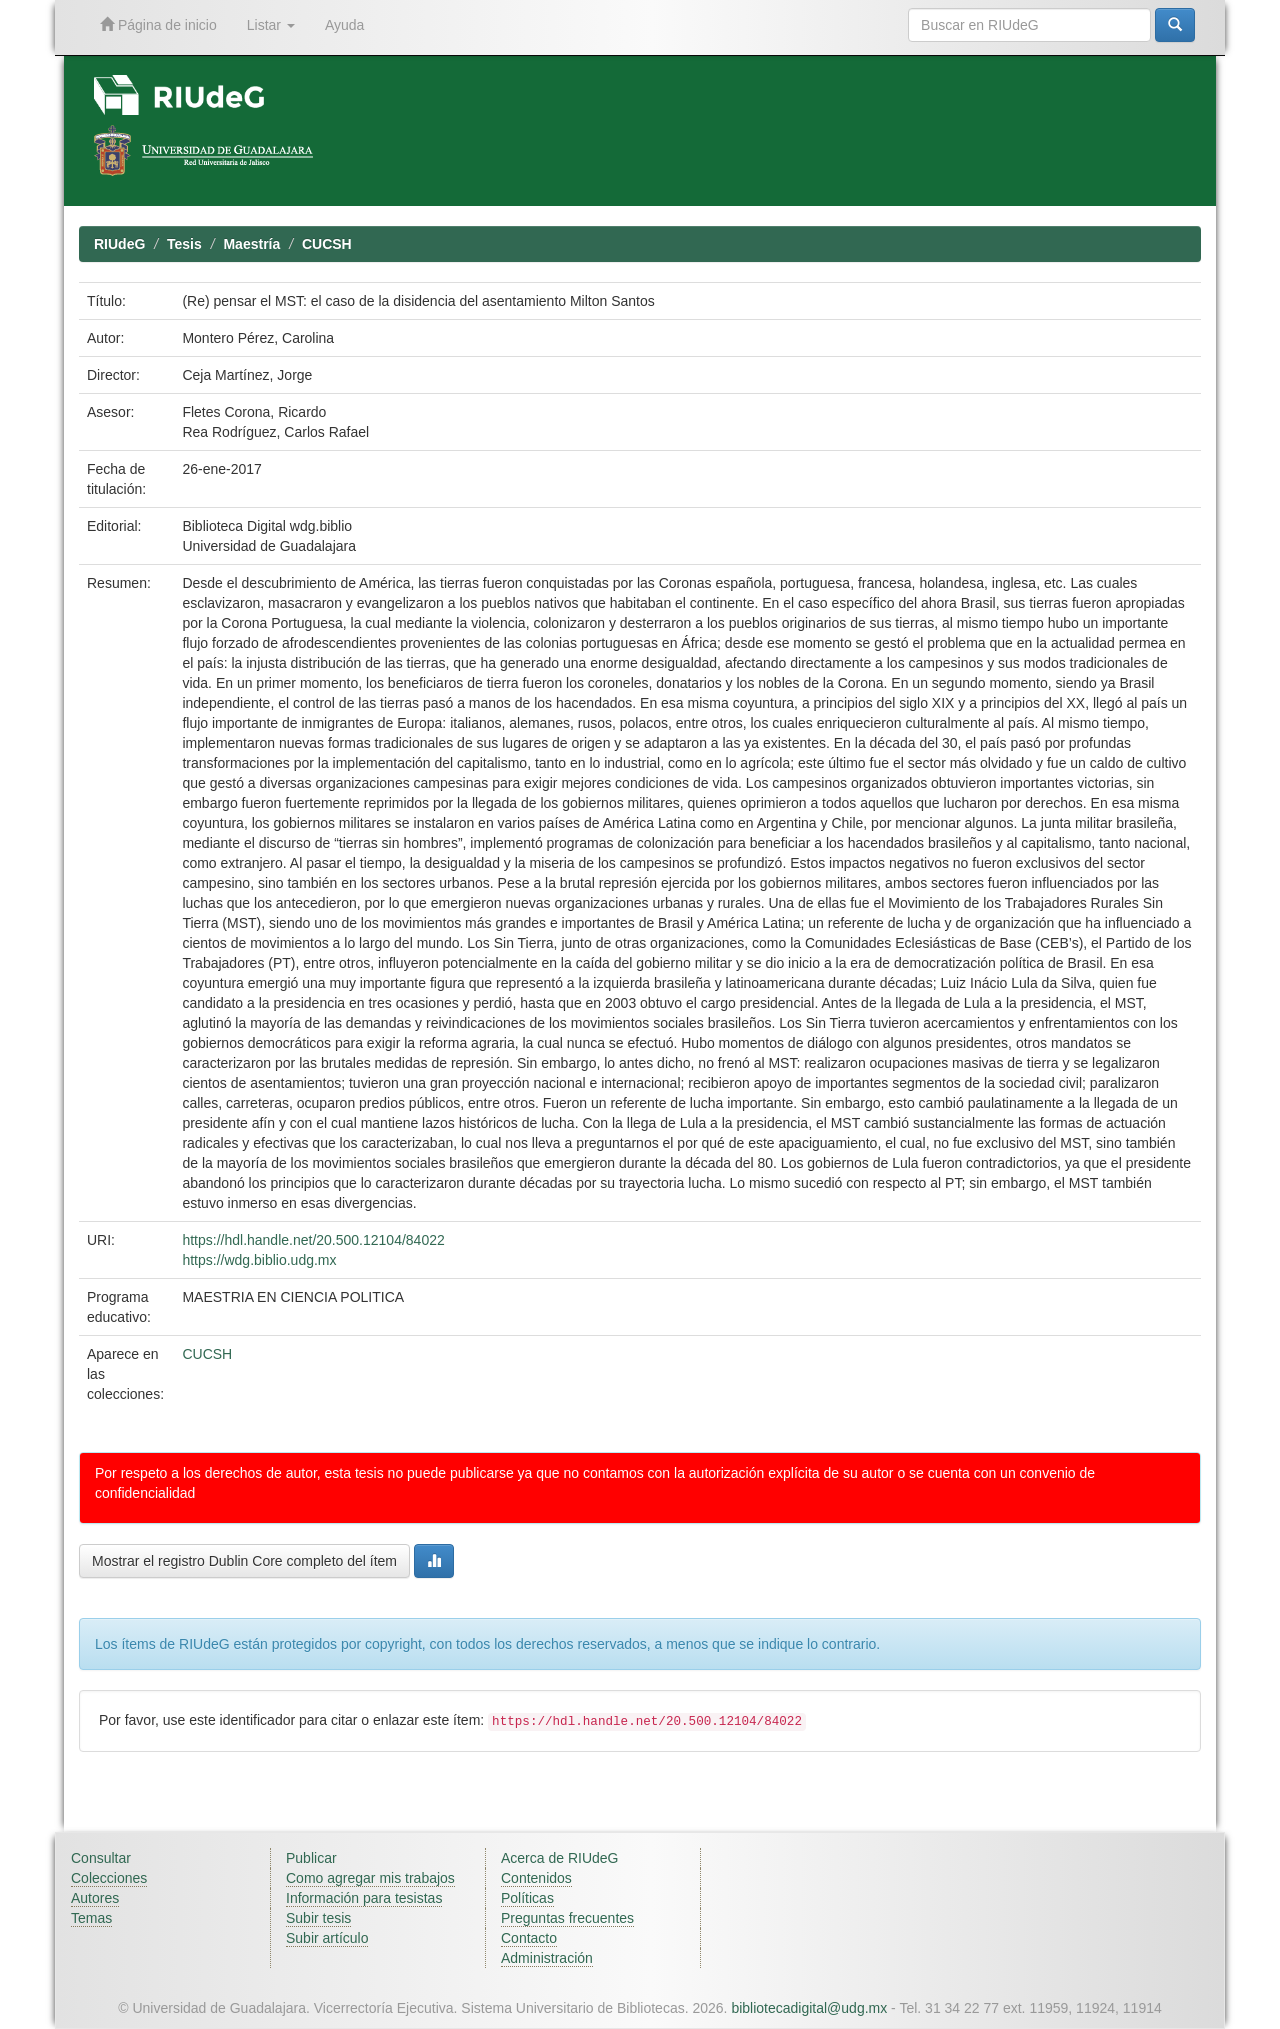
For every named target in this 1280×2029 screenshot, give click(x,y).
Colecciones (109, 1878)
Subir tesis (318, 1918)
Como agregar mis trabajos (370, 1878)
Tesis (184, 244)
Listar (271, 25)
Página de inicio (158, 24)
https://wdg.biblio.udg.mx (259, 1260)
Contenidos (536, 1878)
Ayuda (344, 25)
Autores (95, 1898)
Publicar (311, 1858)
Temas (91, 1918)
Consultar (101, 1858)
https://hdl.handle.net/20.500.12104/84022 (313, 1240)
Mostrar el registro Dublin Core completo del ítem (244, 1561)
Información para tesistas (364, 1898)
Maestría (251, 244)
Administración (547, 1958)
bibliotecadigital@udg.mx (809, 2008)
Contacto (529, 1938)
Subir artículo (327, 1938)
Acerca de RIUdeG (560, 1858)
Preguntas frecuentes (567, 1918)
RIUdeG (119, 244)
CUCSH (327, 244)
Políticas (527, 1898)
